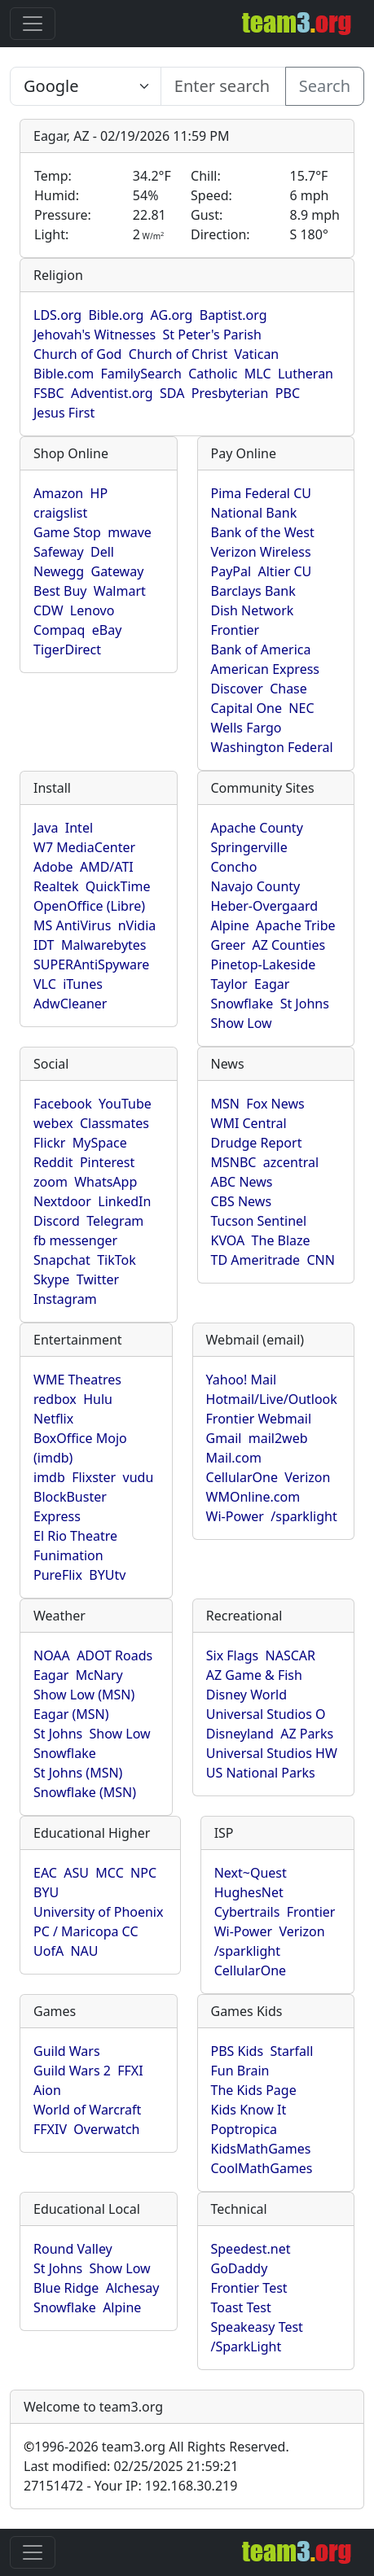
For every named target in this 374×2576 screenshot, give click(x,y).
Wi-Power (235, 1516)
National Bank (254, 513)
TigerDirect (67, 649)
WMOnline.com (253, 1497)
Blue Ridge (66, 2288)
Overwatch (106, 2129)
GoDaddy (239, 2268)
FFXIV (50, 2129)
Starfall (291, 2051)
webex (53, 1123)
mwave (130, 532)
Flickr (49, 1143)
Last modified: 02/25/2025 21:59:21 (131, 2466)
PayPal (231, 571)
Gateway (117, 571)
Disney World (246, 1694)
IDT (44, 945)
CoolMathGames (262, 2168)
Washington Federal (272, 747)
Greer (228, 945)
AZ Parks (306, 1734)
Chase (288, 689)
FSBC (48, 393)
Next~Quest (250, 1873)
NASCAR (290, 1655)
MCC (109, 1873)
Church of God (77, 354)
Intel (79, 828)
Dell (102, 552)
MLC (257, 374)
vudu (138, 1477)
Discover (237, 689)
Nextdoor (62, 1201)
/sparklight (304, 1516)
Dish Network (252, 610)
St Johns (304, 1003)
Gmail (224, 1438)
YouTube (125, 1104)
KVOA (228, 1240)
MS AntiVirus (72, 925)
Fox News (275, 1104)
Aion (47, 2090)
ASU (76, 1873)
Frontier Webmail (258, 1419)
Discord (56, 1221)
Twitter (98, 1279)
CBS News (241, 1201)
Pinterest (107, 1162)
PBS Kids (237, 2051)
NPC (143, 1873)
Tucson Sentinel (259, 1221)
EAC (45, 1873)
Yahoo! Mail (241, 1380)
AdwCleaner (70, 1003)
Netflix (53, 1419)
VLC (44, 984)
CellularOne (242, 1477)
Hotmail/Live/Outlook (271, 1399)
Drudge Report (256, 1143)
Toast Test (241, 2307)
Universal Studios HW (271, 1753)
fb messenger (75, 1240)
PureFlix (57, 1575)
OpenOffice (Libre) (89, 906)
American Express (265, 669)
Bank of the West (263, 532)
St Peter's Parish (211, 334)
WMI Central (249, 1123)
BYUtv (107, 1575)
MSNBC (234, 1162)
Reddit (53, 1162)
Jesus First (64, 413)
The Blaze (281, 1240)
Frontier (235, 630)
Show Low (241, 1023)
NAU (84, 1951)
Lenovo (92, 610)
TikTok (116, 1260)
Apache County (257, 828)
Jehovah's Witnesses (94, 334)
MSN (225, 1104)
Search (324, 86)
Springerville (249, 847)
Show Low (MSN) (83, 1694)
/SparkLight (246, 2346)
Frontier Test (249, 2288)
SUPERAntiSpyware (91, 964)
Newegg (58, 571)
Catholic (212, 374)
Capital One (247, 708)
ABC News (242, 1182)
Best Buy (59, 591)
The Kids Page (254, 2090)
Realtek (55, 886)
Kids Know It (249, 2110)
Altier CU (284, 571)
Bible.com (63, 374)
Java (45, 828)
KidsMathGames (261, 2149)
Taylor (229, 984)
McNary (99, 1675)
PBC (287, 393)
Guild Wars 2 (72, 2071)
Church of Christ (178, 354)
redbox (55, 1399)
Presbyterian (230, 393)
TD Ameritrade (256, 1260)
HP (99, 493)
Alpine (230, 925)
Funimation (68, 1555)
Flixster (94, 1477)
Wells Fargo (246, 728)
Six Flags (232, 1655)
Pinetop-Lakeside (263, 964)
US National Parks (260, 1773)
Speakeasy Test (257, 2327)
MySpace (100, 1143)
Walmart (120, 591)
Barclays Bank (253, 591)
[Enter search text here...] (85, 86)
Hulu (97, 1399)
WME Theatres (77, 1380)
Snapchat (61, 1260)
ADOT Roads (114, 1655)
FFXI (130, 2071)
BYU (46, 1892)
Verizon (307, 1477)
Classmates (114, 1123)
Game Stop (67, 532)
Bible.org (115, 315)
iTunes (83, 984)
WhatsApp (105, 1182)
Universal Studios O (266, 1714)
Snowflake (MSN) (84, 1792)
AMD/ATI (107, 867)
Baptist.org (233, 315)
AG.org (172, 315)
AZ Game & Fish (254, 1675)
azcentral (291, 1162)
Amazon (58, 493)
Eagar (271, 984)
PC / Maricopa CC (86, 1931)
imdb (49, 1477)
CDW (48, 610)
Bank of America (261, 649)
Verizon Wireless (261, 552)
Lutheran (305, 374)
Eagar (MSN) (71, 1714)
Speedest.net (251, 2249)
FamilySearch (140, 374)
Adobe (53, 867)
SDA (172, 393)
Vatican (257, 354)
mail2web (278, 1438)
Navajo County (256, 886)
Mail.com (234, 1458)
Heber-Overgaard (265, 906)
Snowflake (242, 1003)
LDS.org (57, 315)
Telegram (114, 1221)
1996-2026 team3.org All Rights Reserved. (156, 2447)
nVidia (137, 925)
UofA (48, 1951)
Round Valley (72, 2249)
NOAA (51, 1655)
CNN (320, 1260)
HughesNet (249, 1892)
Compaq (59, 630)
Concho (234, 867)
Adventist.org (112, 393)
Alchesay (133, 2288)
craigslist (60, 513)
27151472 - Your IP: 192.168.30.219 (130, 2486)
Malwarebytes (104, 945)
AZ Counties (288, 945)
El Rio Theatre (75, 1536)
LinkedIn (124, 1201)
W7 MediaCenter (84, 847)
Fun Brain (240, 2071)
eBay (107, 630)
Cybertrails (247, 1912)
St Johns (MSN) (77, 1773)
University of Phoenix (98, 1912)
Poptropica (244, 2129)
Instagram (65, 1299)
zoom (50, 1182)
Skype (51, 1279)
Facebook (62, 1104)
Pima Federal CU (261, 493)
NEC (301, 708)
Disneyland (240, 1734)
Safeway (58, 552)
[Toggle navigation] (32, 23)
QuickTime (118, 886)
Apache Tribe (296, 925)
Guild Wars (66, 2051)
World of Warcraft (87, 2110)
